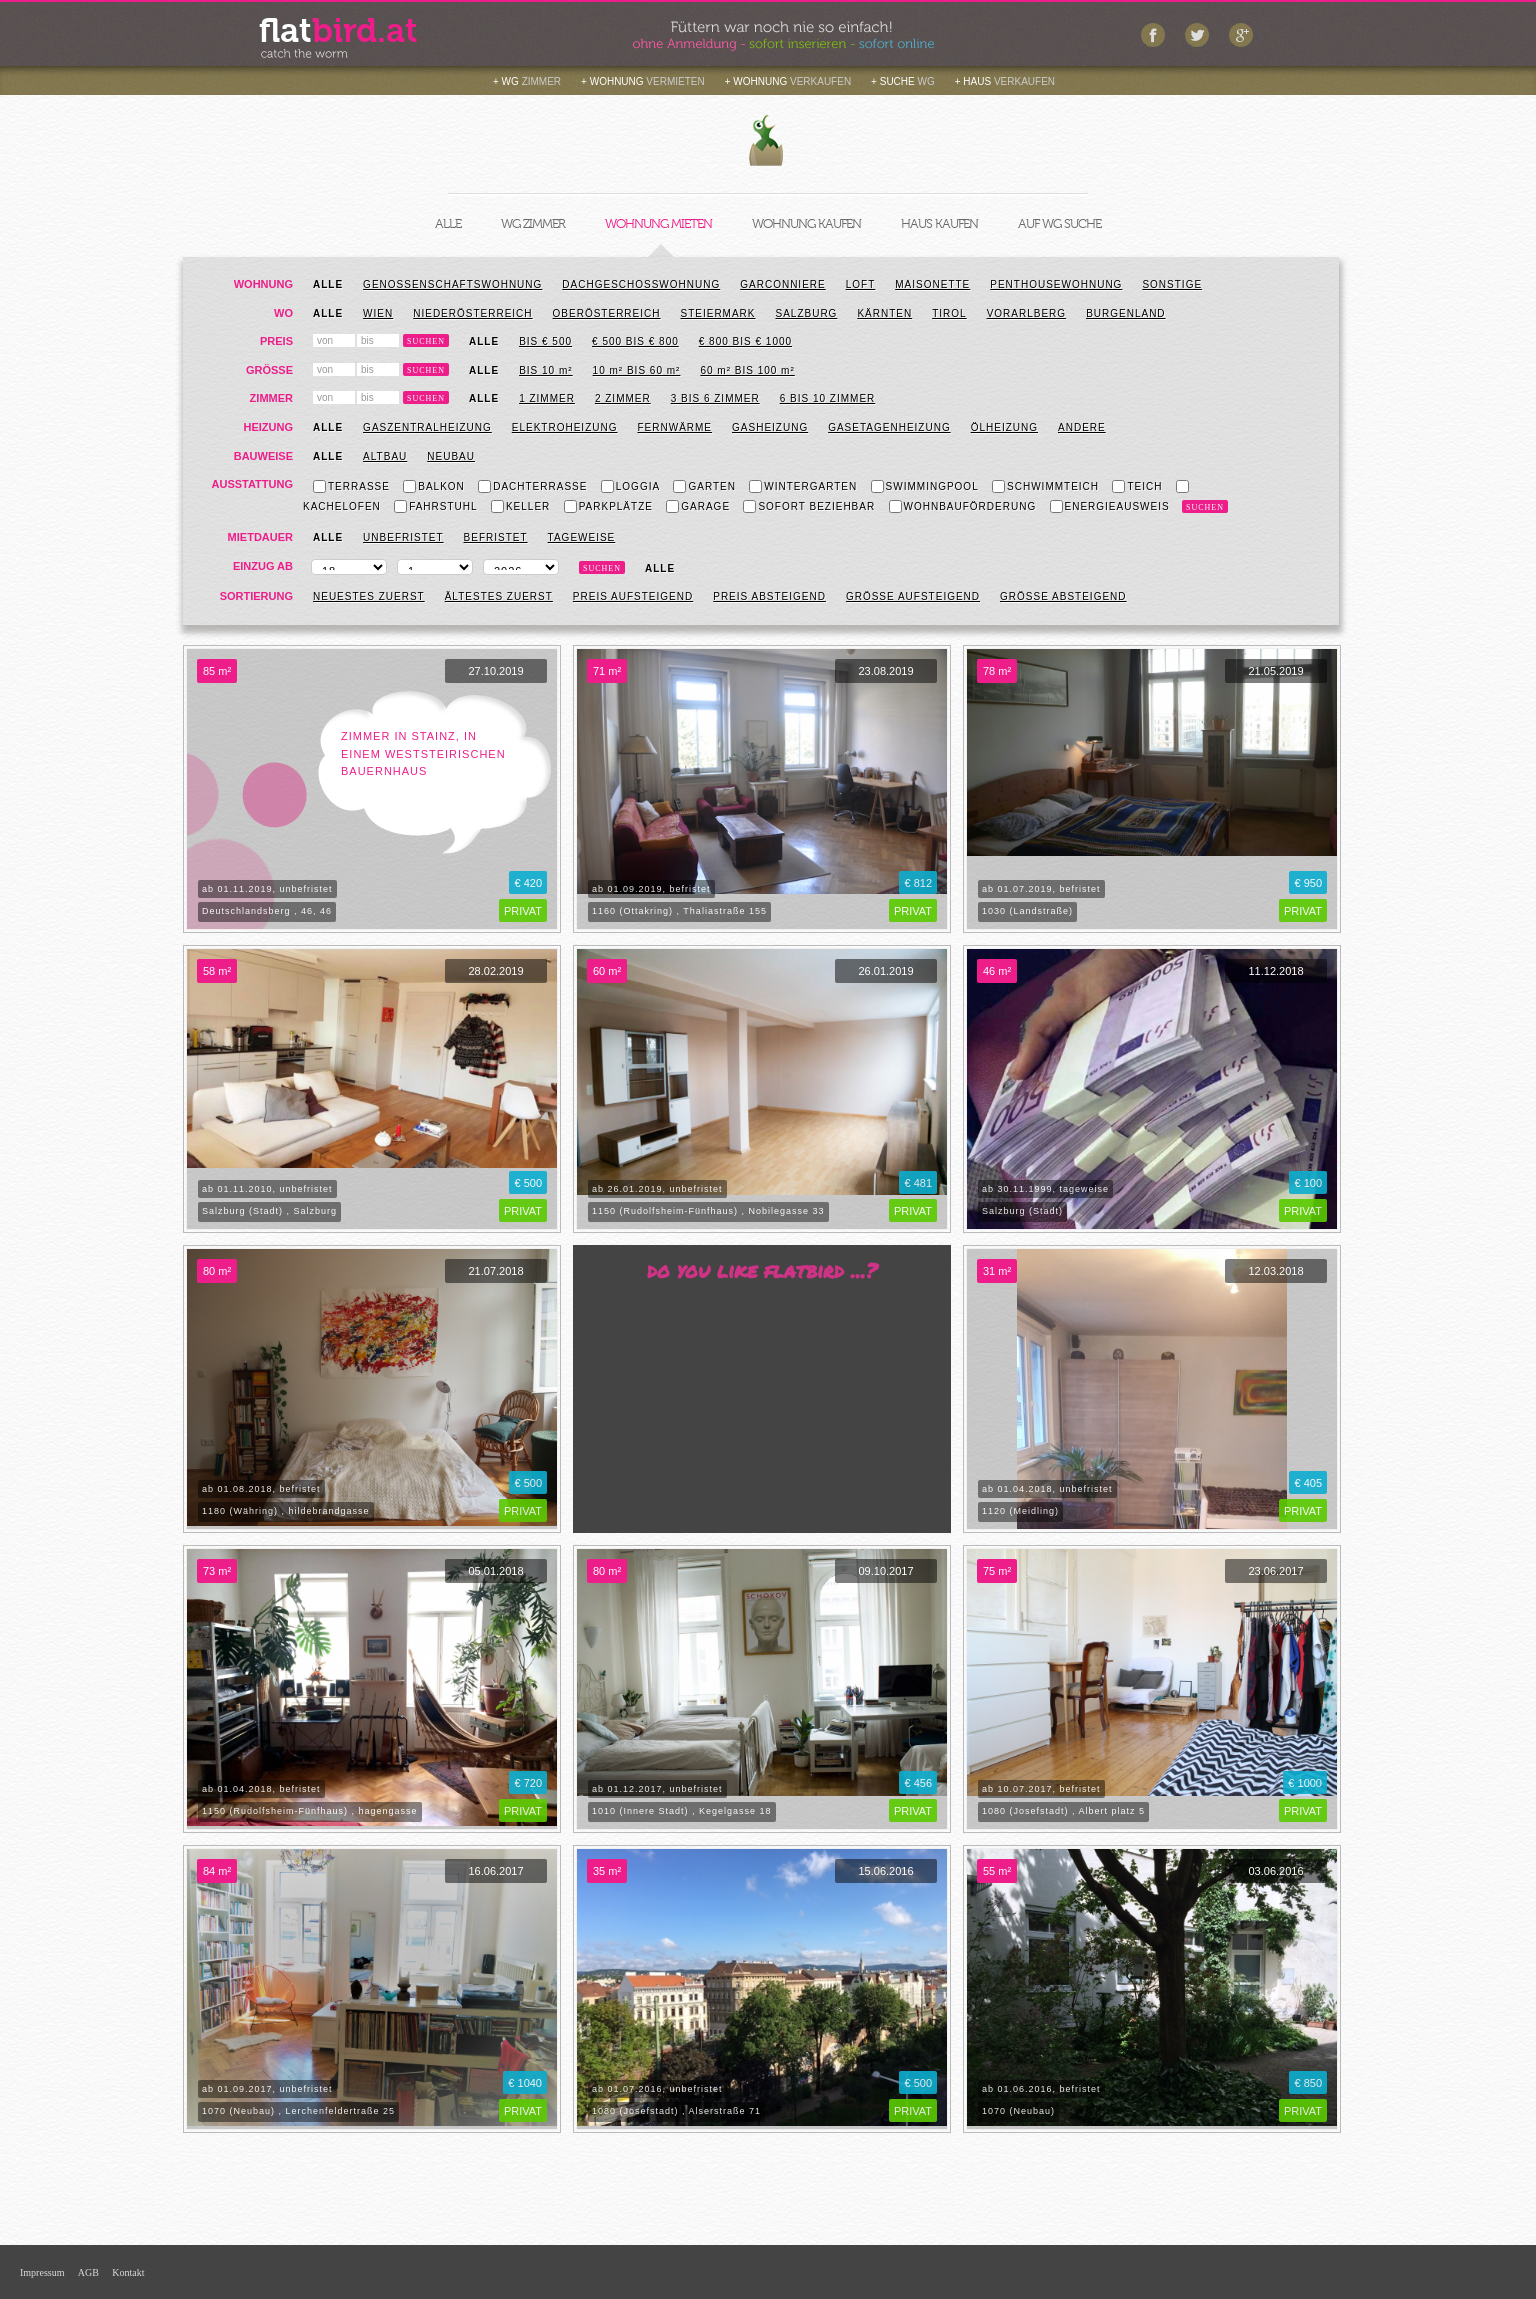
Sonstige (1172, 284)
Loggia (630, 486)
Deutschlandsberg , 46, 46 (267, 911)
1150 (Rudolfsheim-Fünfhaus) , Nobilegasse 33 (708, 1211)
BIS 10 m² (545, 370)
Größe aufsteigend (913, 596)
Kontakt (128, 2272)
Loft (861, 284)
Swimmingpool (925, 486)
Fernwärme (674, 427)
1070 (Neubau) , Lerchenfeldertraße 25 (298, 2111)
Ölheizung (1004, 427)
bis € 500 (545, 341)
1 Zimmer (547, 398)
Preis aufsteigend (633, 596)
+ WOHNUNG (643, 81)
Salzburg (807, 313)
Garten (704, 486)
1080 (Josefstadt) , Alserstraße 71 (676, 2111)
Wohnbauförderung (963, 506)
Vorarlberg (1026, 313)
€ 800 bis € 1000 (745, 341)
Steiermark (717, 313)
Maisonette (932, 284)
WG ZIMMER (533, 223)
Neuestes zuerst (369, 596)
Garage (698, 506)
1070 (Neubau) (1018, 2111)
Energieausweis (1110, 506)
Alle (328, 284)
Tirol (949, 313)
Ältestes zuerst (499, 596)
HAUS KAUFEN (939, 223)
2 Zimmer (623, 398)
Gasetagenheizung (889, 427)
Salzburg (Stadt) (1022, 1211)
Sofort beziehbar (809, 506)
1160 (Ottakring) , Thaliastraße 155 (679, 911)
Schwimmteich (1045, 486)
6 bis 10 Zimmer (828, 398)
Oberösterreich (607, 313)
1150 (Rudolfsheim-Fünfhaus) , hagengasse (310, 1811)
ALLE (448, 223)
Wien (378, 313)
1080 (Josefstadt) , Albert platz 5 (1063, 1811)
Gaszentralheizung (427, 427)
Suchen (426, 341)
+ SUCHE (903, 81)
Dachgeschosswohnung (641, 284)
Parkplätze (608, 506)
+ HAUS (1005, 81)
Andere (1082, 427)
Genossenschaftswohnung (452, 284)
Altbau (385, 456)
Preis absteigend (769, 596)
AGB (88, 2272)
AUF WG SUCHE (1059, 223)
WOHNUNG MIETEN (658, 223)
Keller (520, 506)
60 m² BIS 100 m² (747, 370)
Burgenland (1125, 313)
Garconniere (782, 284)
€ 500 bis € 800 (635, 341)
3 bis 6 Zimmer (715, 398)
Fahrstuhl (435, 506)
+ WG (527, 81)
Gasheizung (770, 427)
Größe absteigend (1063, 596)
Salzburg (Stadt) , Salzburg (269, 1211)
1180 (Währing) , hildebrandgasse (286, 1511)
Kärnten (884, 313)
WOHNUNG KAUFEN (806, 223)
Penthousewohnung (1056, 284)
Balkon (434, 486)
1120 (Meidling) (1020, 1511)
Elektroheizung (565, 427)
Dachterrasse (532, 486)
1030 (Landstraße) (1027, 911)
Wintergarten (803, 486)
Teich (1137, 486)
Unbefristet (403, 537)
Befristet (496, 537)
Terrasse (351, 486)
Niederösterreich (472, 313)
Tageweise (582, 537)
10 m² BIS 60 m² (637, 370)
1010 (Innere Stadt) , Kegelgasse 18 (682, 1811)
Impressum (42, 2272)
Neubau (451, 456)
